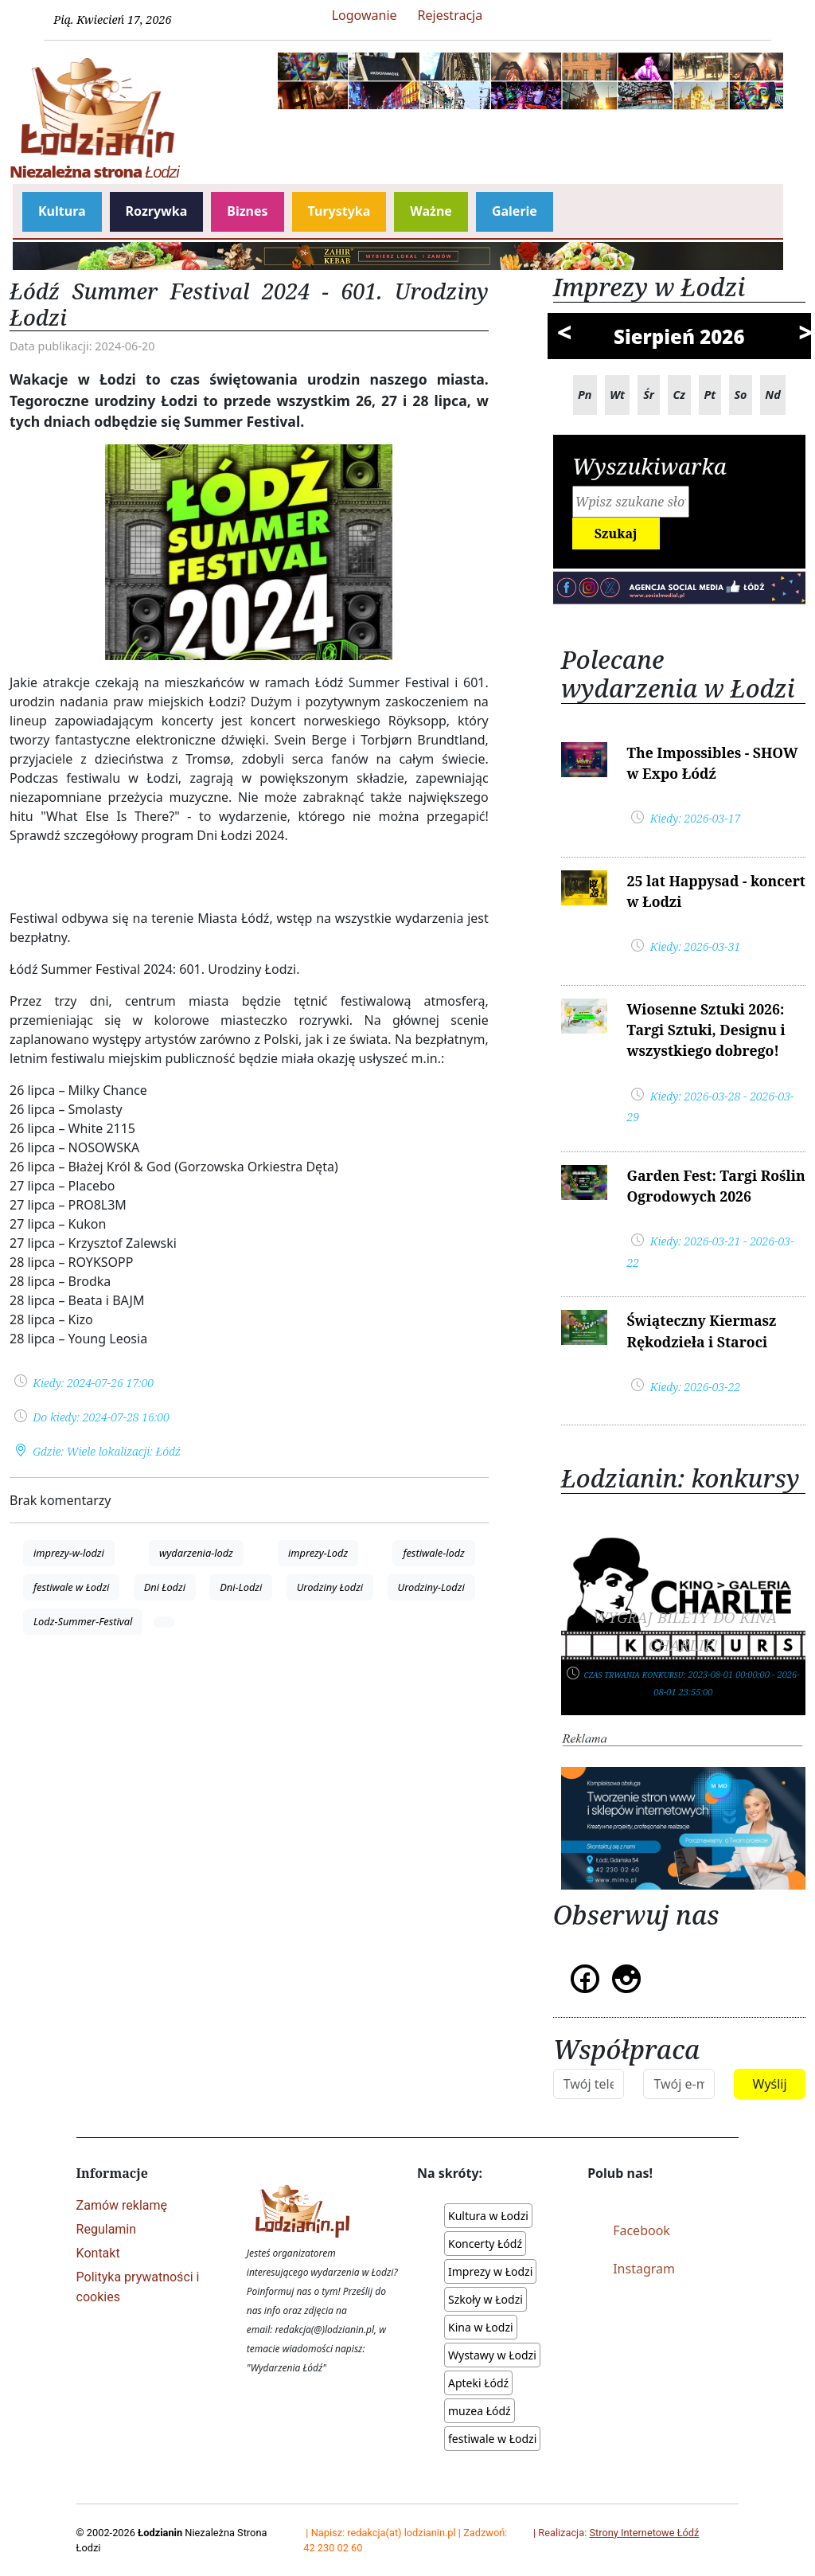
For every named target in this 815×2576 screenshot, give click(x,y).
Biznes (247, 211)
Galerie (514, 211)
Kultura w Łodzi (488, 2215)
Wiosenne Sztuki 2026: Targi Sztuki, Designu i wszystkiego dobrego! (705, 1030)
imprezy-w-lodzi (68, 1553)
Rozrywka (157, 211)
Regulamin (106, 2229)
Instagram (644, 2268)
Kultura (62, 211)
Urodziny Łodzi (330, 1587)
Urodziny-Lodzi (431, 1587)
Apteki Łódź (478, 2382)
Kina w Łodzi (480, 2327)
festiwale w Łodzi (71, 1587)
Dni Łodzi (164, 1587)
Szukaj (616, 533)
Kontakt (98, 2253)
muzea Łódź (479, 2410)
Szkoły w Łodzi (485, 2299)
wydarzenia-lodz (196, 1553)
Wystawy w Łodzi (492, 2355)
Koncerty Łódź (485, 2243)
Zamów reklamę (121, 2205)
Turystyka (339, 211)
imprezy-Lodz (318, 1553)
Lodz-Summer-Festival (82, 1621)
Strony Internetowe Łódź (644, 2533)
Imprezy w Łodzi (490, 2271)
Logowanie (364, 15)
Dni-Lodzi (241, 1587)
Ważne (431, 211)
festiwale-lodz (433, 1553)
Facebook (641, 2230)
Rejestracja (450, 15)
